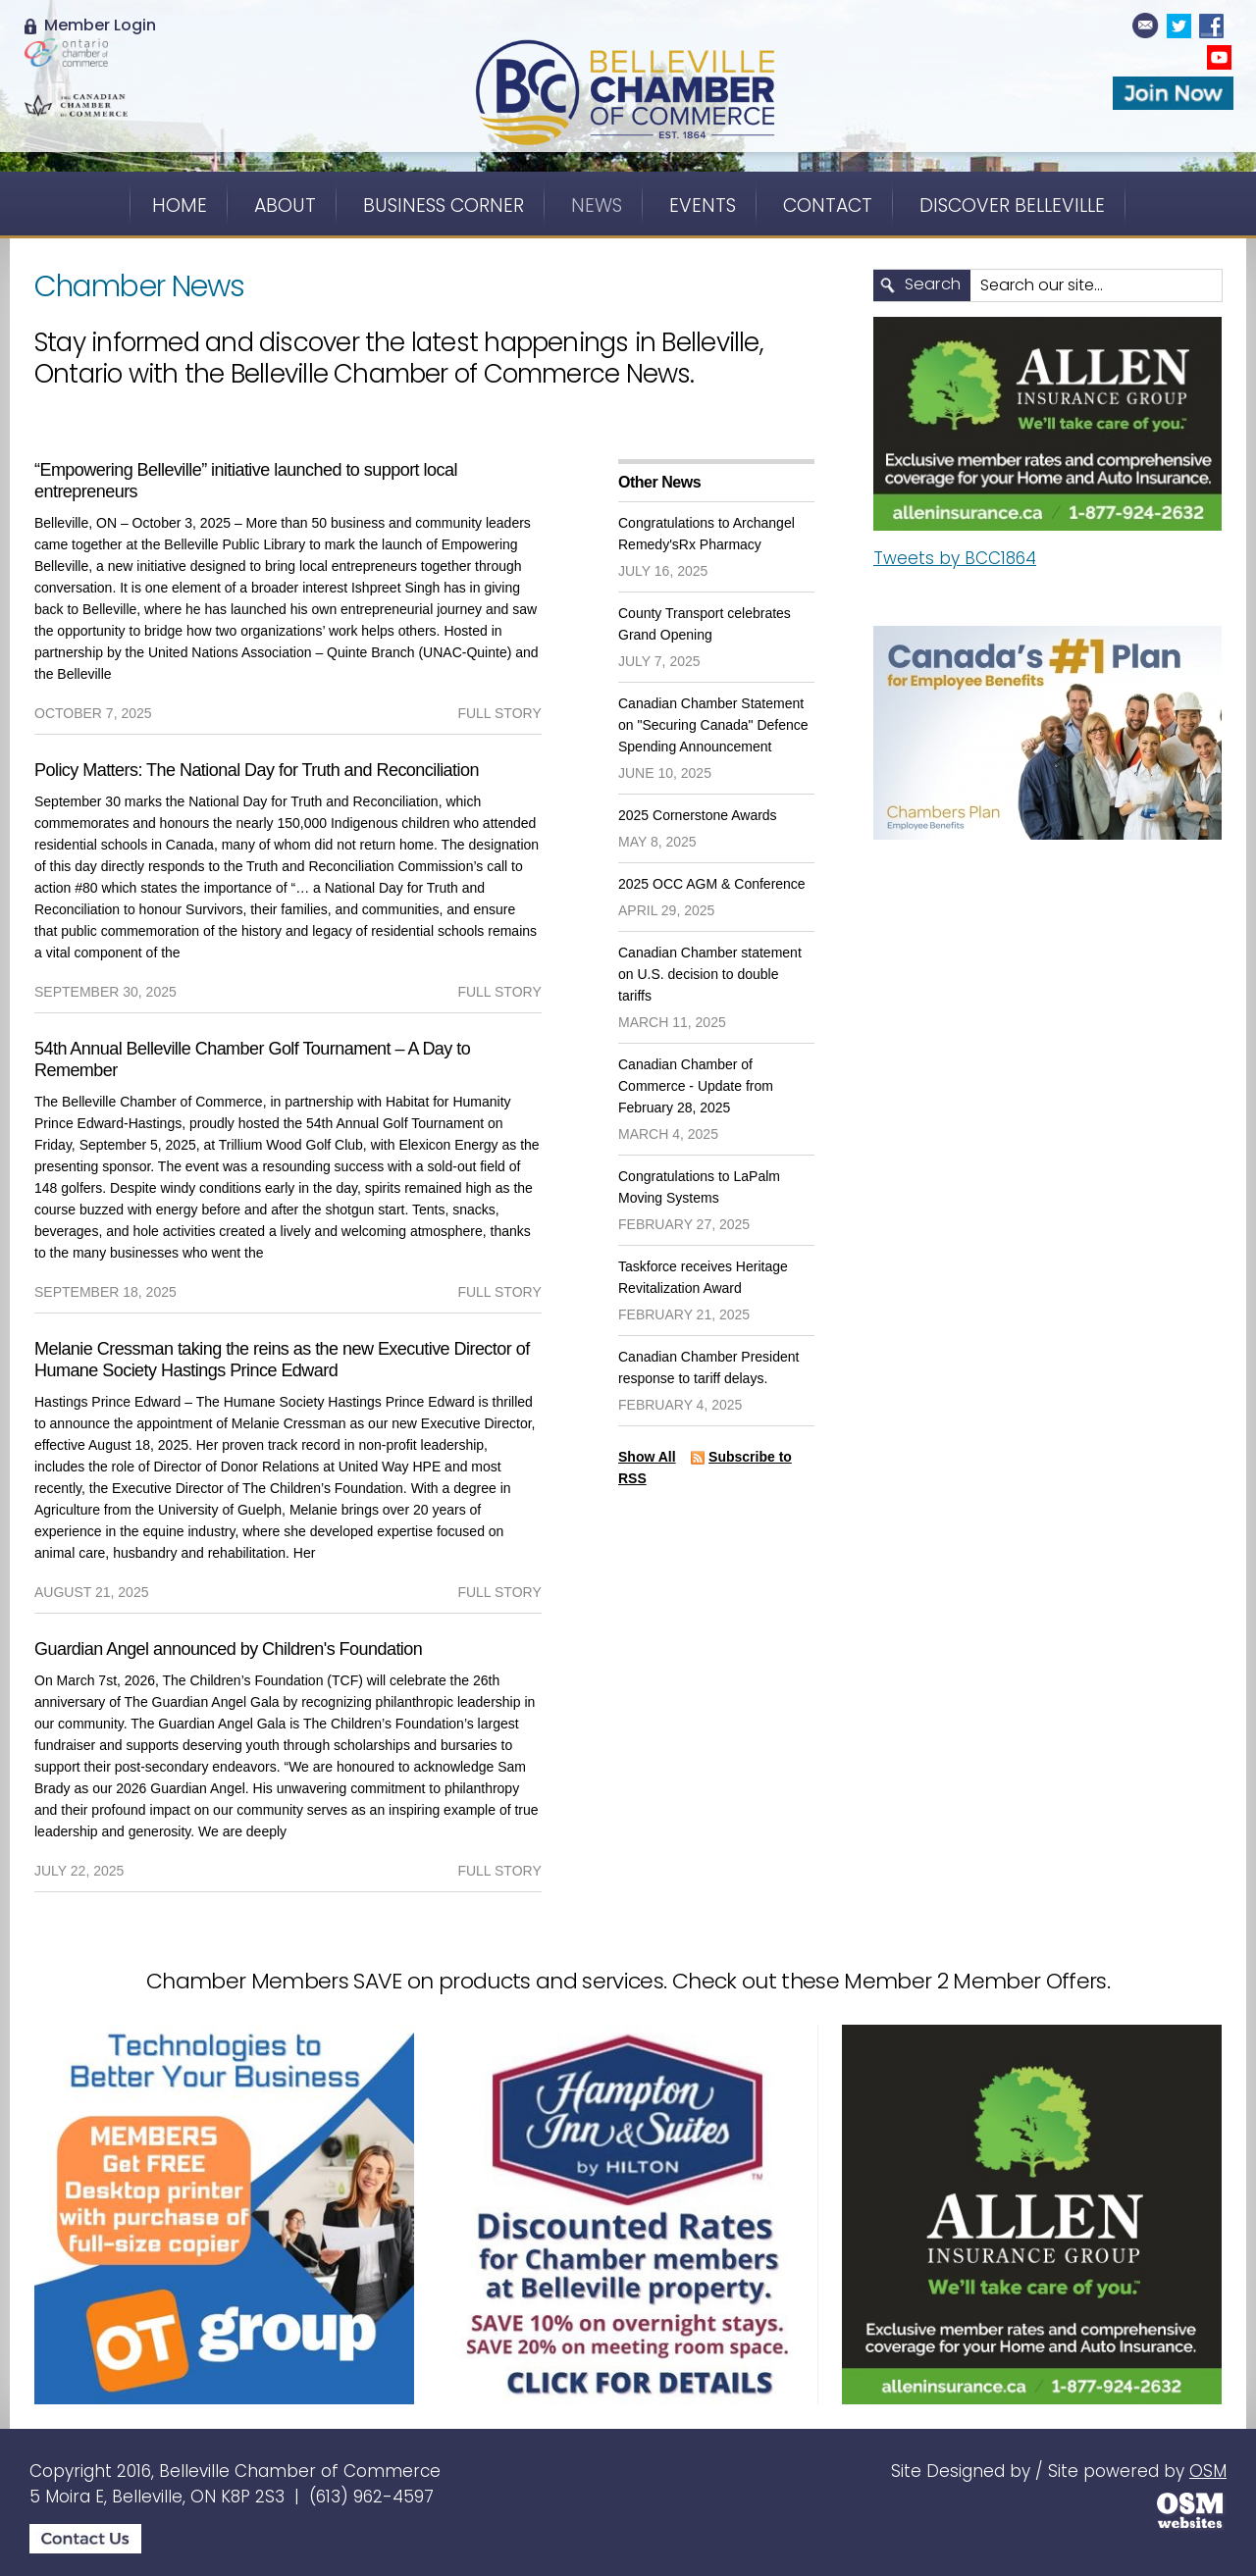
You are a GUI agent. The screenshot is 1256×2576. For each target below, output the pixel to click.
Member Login (90, 25)
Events (702, 205)
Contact (827, 205)
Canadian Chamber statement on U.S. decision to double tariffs (710, 974)
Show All (647, 1457)
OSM (1208, 2471)
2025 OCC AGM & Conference (712, 884)
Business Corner (443, 205)
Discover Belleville (1012, 205)
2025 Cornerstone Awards (697, 815)
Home (179, 205)
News (596, 205)
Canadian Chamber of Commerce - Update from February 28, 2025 (695, 1085)
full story (499, 713)
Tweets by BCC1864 (954, 558)
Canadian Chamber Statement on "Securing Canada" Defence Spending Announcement (713, 725)
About (285, 205)
